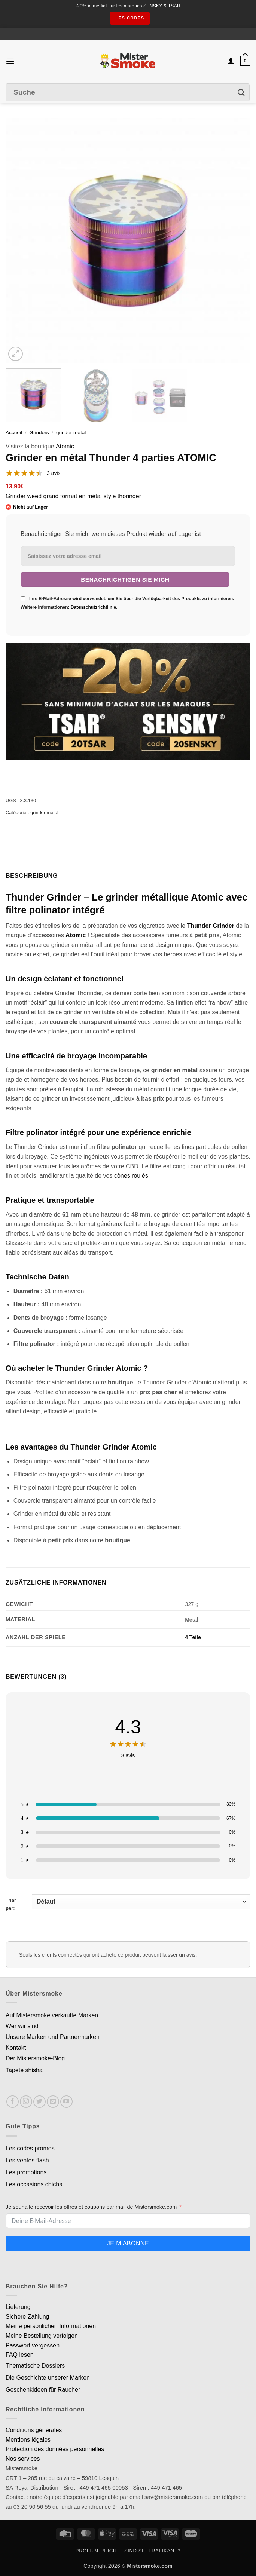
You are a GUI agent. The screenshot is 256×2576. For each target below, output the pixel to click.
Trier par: (128, 1902)
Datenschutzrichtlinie (93, 607)
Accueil (14, 432)
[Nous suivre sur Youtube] (66, 2101)
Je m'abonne (128, 2243)
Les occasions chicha (34, 2184)
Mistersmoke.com (150, 2566)
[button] (10, 61)
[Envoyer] (241, 92)
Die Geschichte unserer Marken (48, 2377)
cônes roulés (131, 1175)
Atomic (65, 446)
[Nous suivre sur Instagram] (26, 2101)
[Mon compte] (231, 61)
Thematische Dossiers (35, 2365)
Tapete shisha (24, 2070)
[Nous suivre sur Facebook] (12, 2101)
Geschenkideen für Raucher (43, 2389)
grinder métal (71, 432)
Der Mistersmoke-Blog (35, 2058)
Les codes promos (30, 2148)
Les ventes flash (27, 2160)
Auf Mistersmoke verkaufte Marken (52, 2015)
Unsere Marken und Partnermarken (53, 2037)
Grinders (39, 432)
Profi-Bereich (96, 2551)
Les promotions (26, 2172)
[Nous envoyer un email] (53, 2101)
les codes (129, 18)
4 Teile (193, 1637)
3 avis (54, 473)
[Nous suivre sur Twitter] (39, 2101)
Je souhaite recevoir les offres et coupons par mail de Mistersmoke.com (91, 2207)
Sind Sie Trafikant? (152, 2551)
